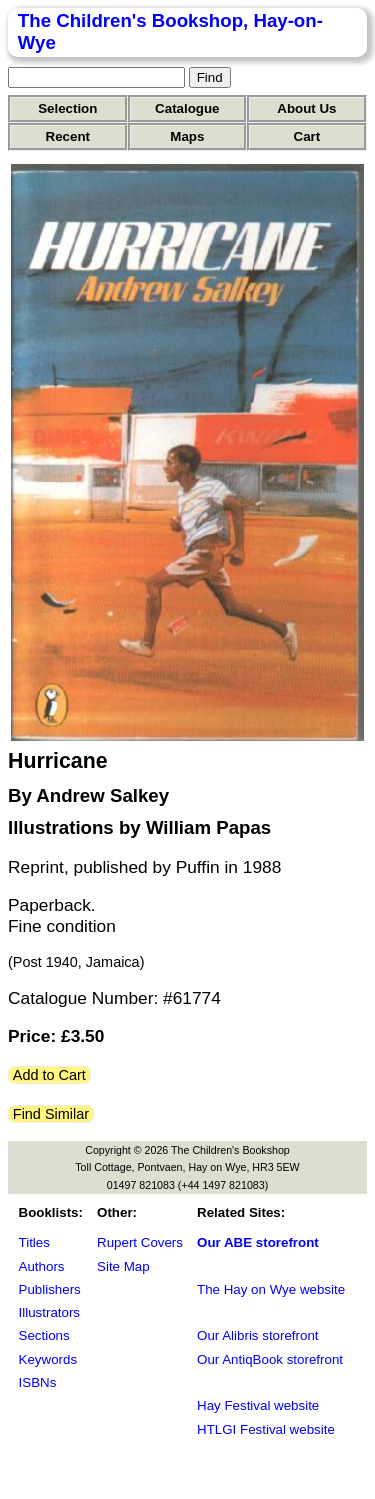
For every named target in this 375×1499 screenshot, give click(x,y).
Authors (42, 1266)
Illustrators (49, 1312)
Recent (68, 136)
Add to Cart (49, 1075)
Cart (307, 136)
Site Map (123, 1266)
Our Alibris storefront (257, 1335)
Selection (67, 108)
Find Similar (51, 1114)
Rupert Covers (140, 1242)
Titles (34, 1242)
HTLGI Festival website (266, 1429)
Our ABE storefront (258, 1242)
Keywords (48, 1359)
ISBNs (38, 1382)
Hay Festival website (258, 1405)
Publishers (50, 1289)
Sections (44, 1335)
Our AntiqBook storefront (270, 1359)
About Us (306, 108)
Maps (187, 136)
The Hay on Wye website (271, 1289)
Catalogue (187, 108)
